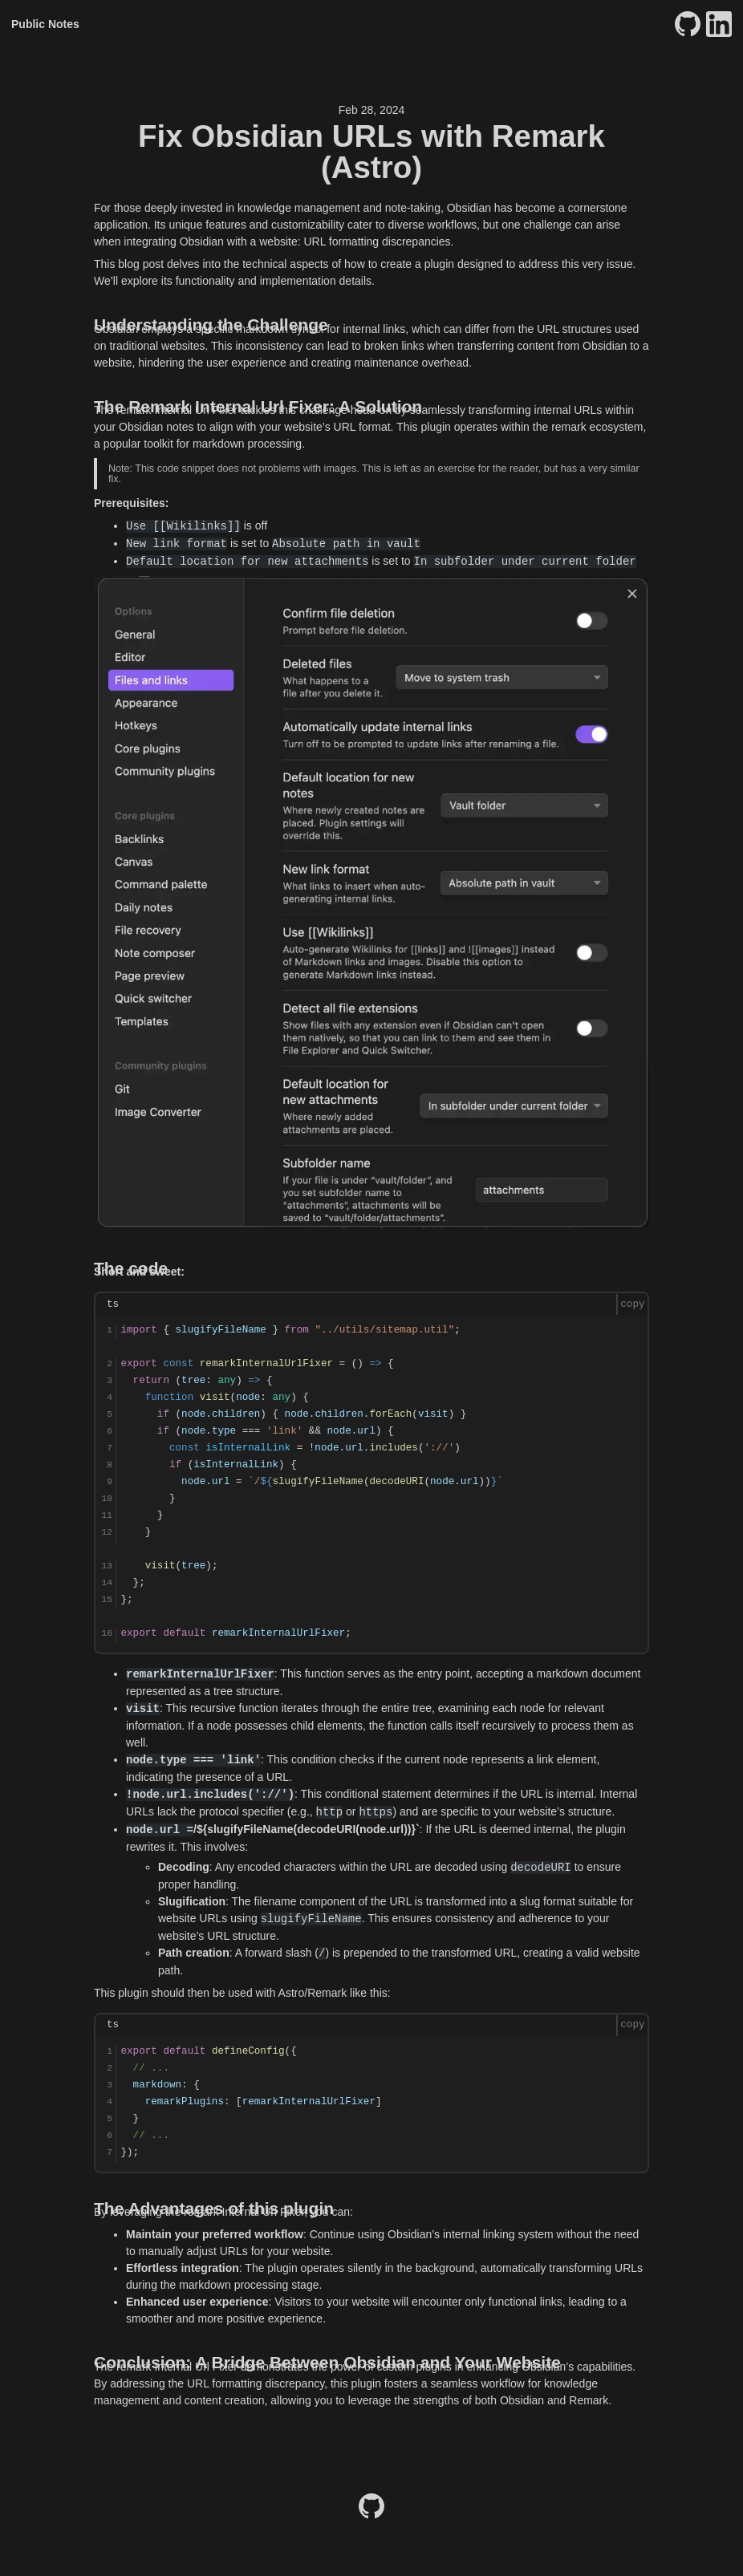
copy (632, 1304)
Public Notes (45, 24)
